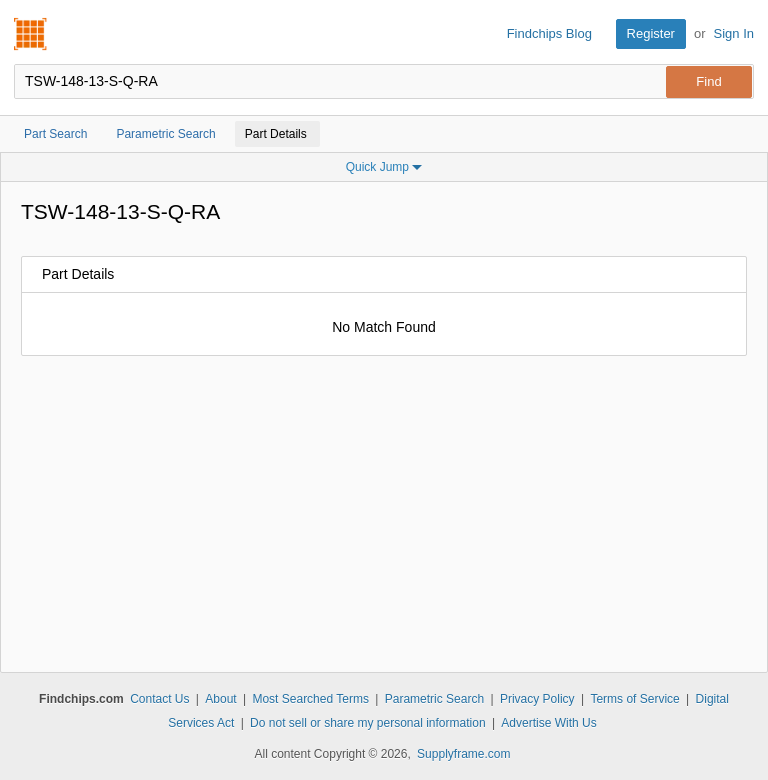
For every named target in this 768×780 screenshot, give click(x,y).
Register (651, 33)
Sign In (734, 33)
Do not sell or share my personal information (367, 723)
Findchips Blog (549, 33)
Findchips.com (31, 34)
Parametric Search (434, 699)
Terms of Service (634, 699)
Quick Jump (384, 167)
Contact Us (159, 699)
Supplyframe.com (463, 754)
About (220, 699)
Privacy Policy (537, 699)
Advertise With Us (548, 723)
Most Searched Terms (310, 699)
